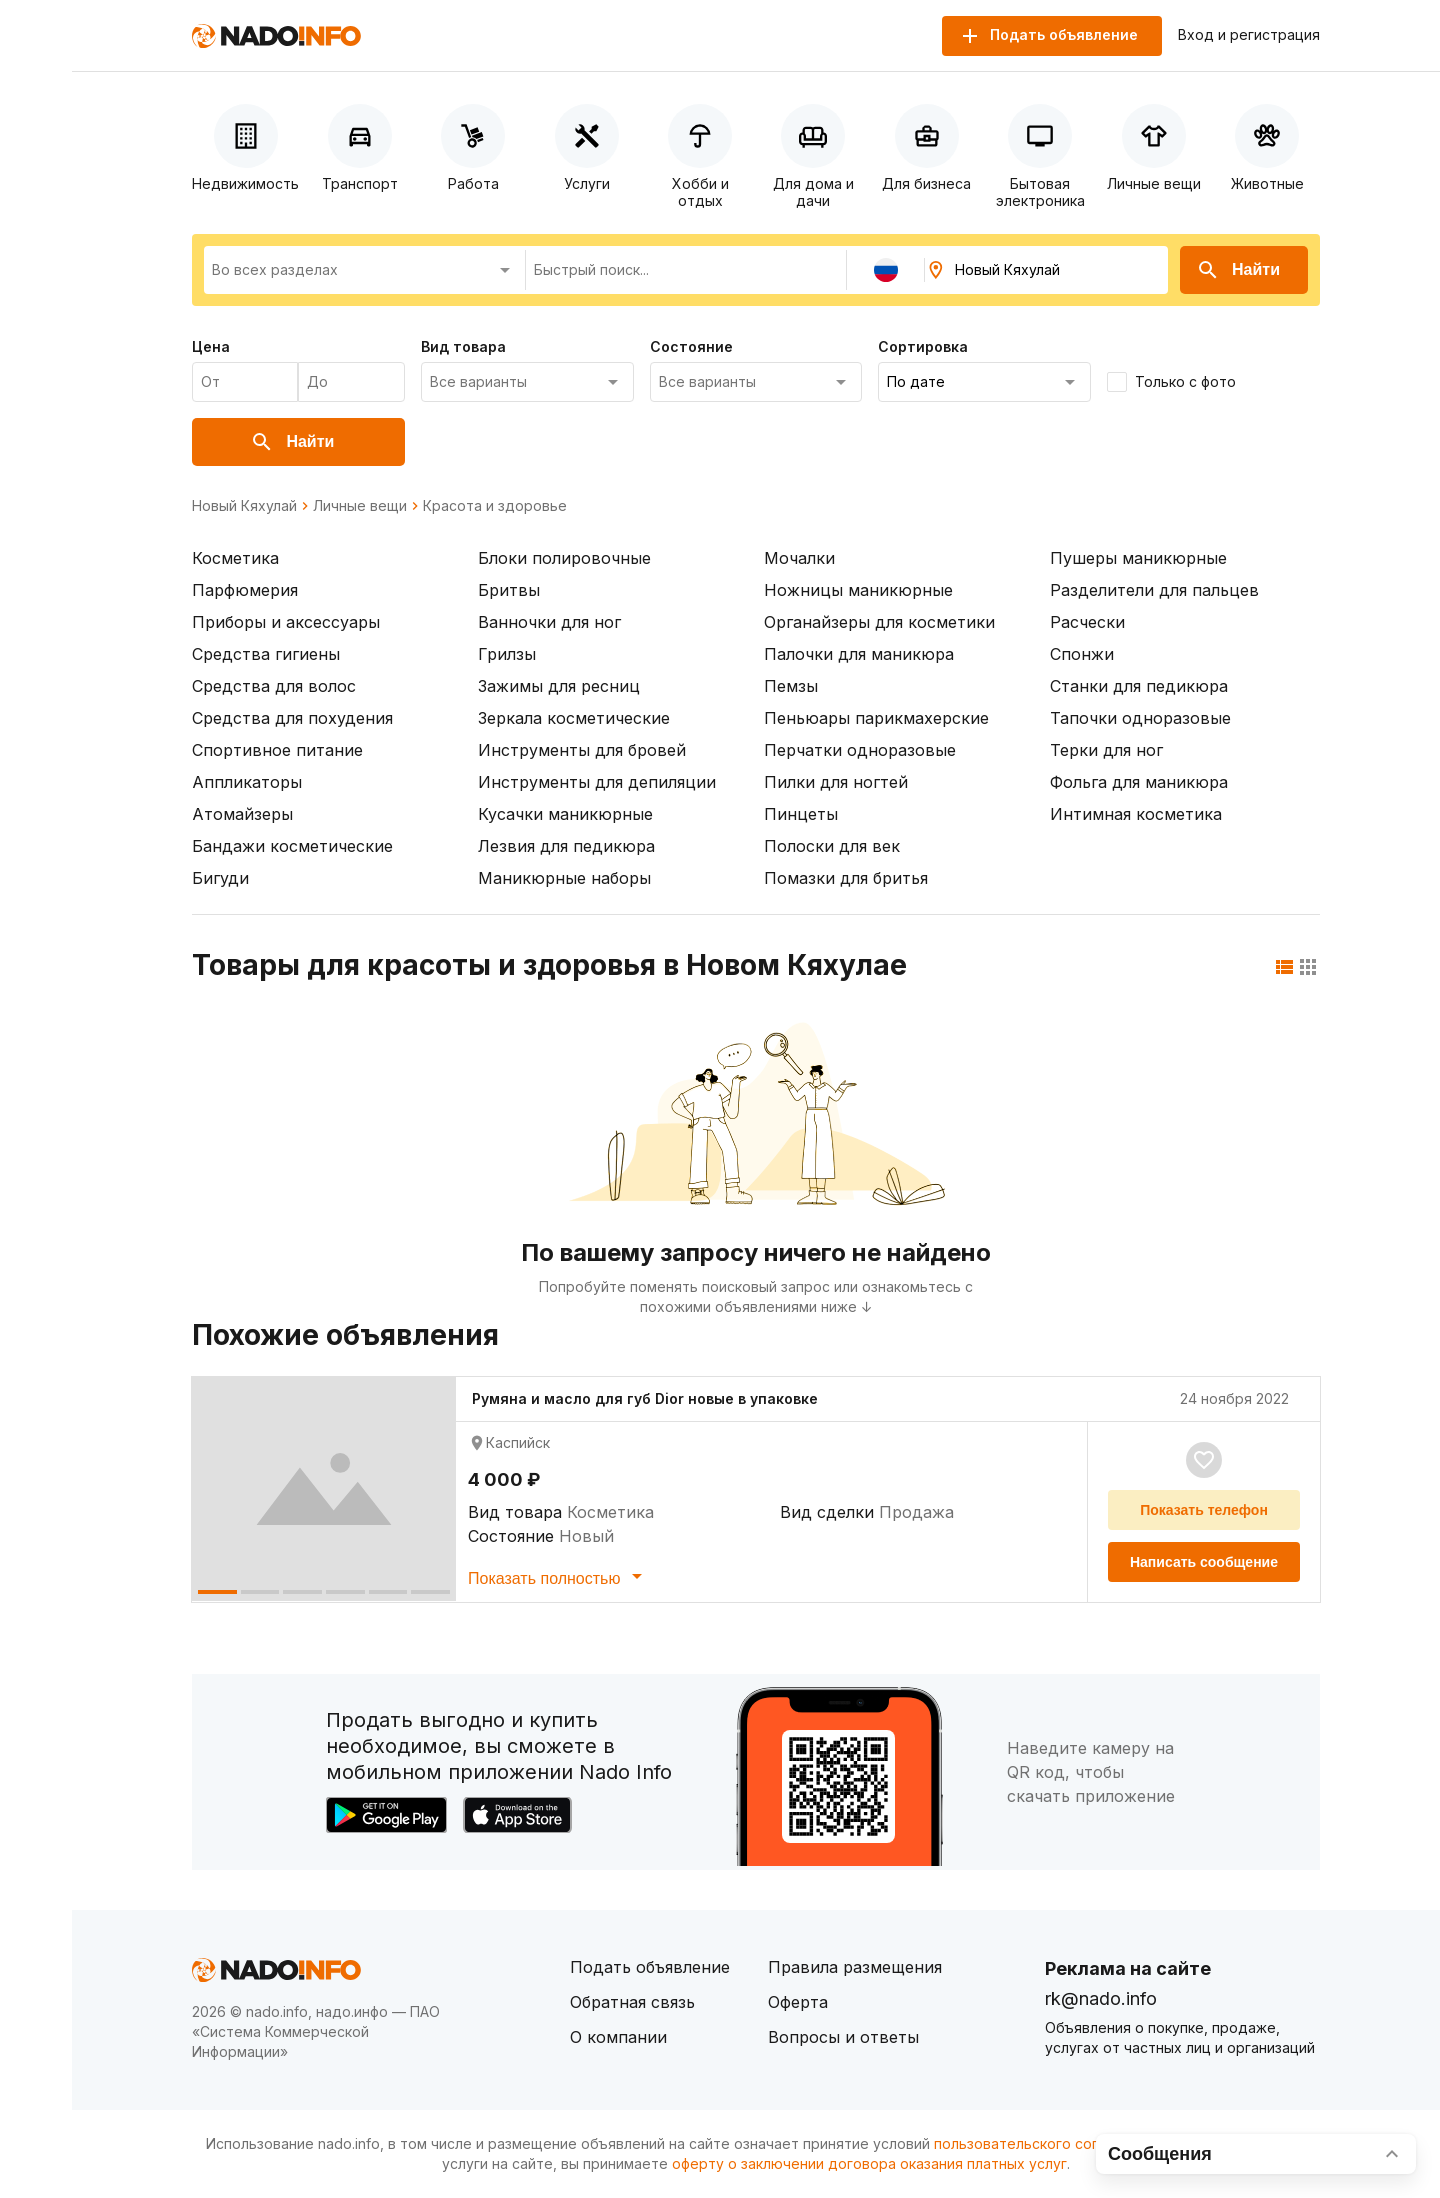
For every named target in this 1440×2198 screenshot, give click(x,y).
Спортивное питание (277, 750)
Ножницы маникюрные (858, 590)
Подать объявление (650, 1967)
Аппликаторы (247, 782)
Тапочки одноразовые (1140, 718)
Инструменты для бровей (582, 750)
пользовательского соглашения (1046, 2143)
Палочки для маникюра (859, 654)
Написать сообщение (1204, 1562)
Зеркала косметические (574, 718)
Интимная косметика (1136, 814)
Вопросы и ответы (843, 2037)
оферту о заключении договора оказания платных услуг (869, 2163)
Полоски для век (832, 846)
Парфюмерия (245, 590)
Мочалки (799, 558)
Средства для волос (274, 686)
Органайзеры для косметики (879, 622)
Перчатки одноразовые (860, 750)
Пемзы (791, 686)
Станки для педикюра (1139, 686)
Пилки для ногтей (836, 782)
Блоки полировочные (564, 558)
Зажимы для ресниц (559, 686)
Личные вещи (360, 506)
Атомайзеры (242, 814)
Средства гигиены (266, 654)
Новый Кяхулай (244, 506)
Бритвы (509, 590)
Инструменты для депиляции (597, 782)
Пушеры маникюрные (1138, 558)
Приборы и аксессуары (286, 622)
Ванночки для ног (549, 622)
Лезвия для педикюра (566, 846)
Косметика (235, 558)
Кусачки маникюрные (565, 814)
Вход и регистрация (1249, 35)
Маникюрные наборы (564, 878)
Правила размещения (855, 1967)
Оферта (798, 2002)
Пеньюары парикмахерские (876, 718)
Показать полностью (558, 1576)
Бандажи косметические (292, 846)
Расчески (1087, 622)
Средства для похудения (292, 718)
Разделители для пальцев (1154, 590)
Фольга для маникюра (1139, 782)
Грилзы (507, 654)
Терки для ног (1106, 750)
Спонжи (1082, 654)
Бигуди (220, 878)
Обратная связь (632, 2002)
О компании (618, 2037)
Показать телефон (1204, 1510)
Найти (1238, 270)
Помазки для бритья (846, 878)
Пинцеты (801, 814)
